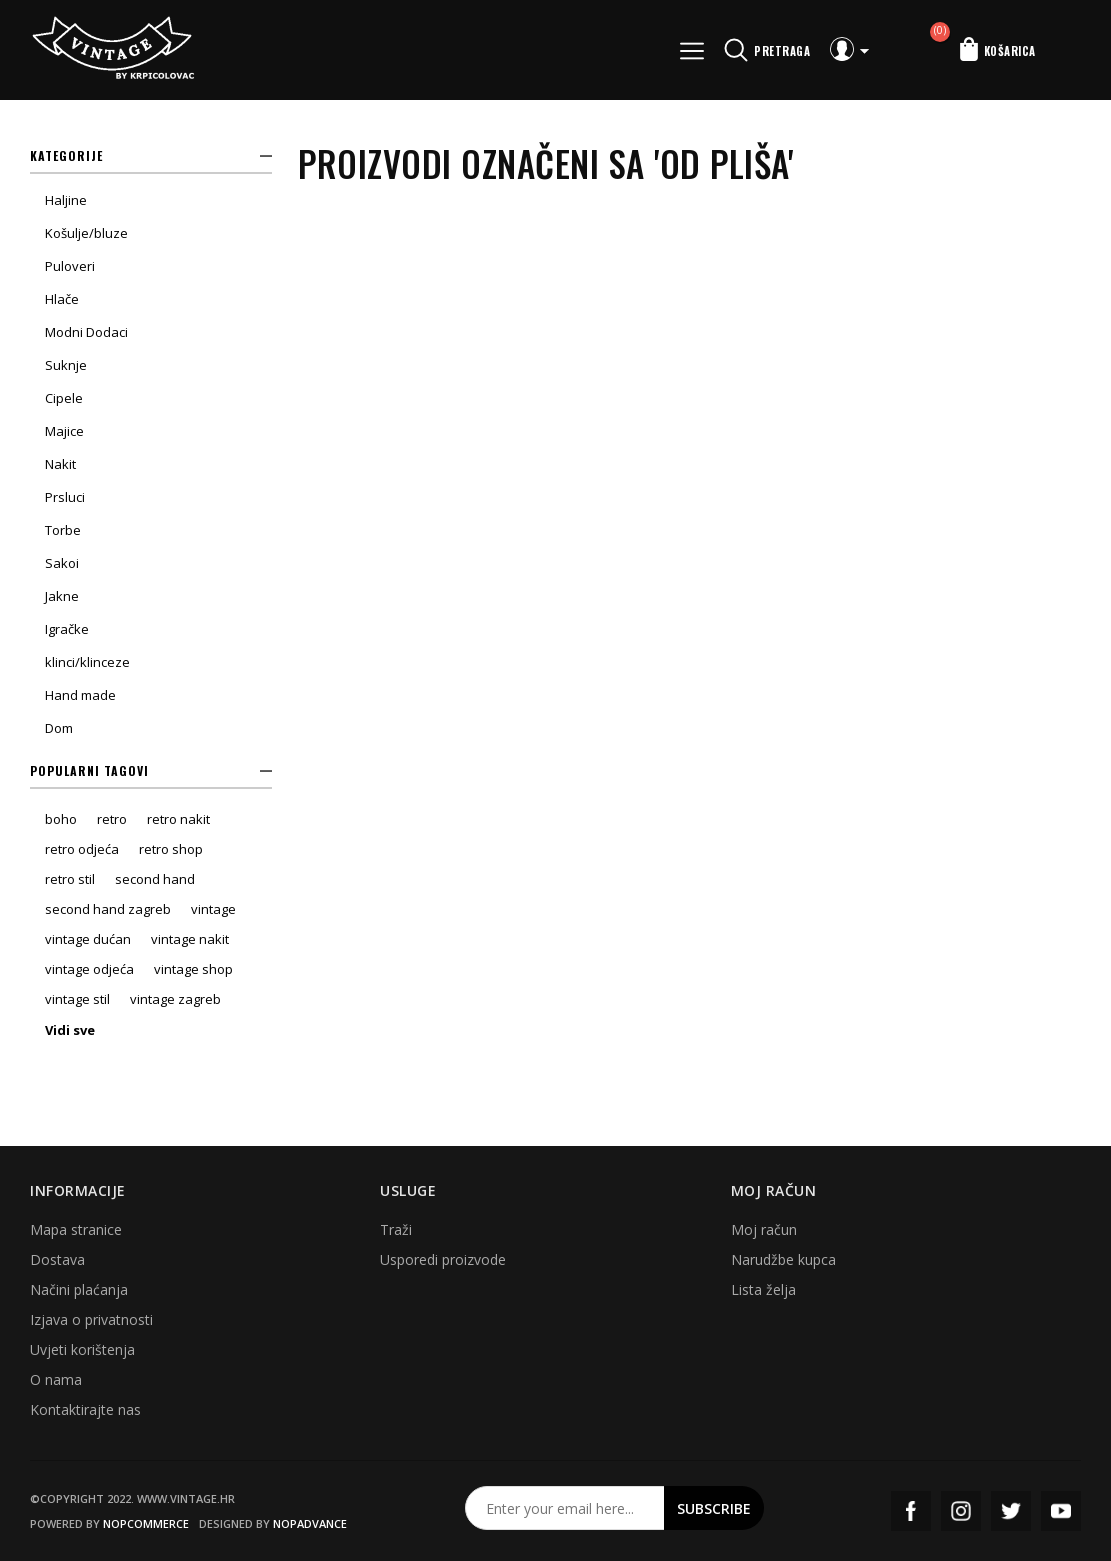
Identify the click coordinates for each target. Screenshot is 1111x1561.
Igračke (67, 629)
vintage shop (193, 969)
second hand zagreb (108, 909)
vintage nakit (190, 939)
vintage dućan (88, 939)
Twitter (1011, 1511)
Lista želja (763, 1289)
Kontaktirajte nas (85, 1409)
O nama (56, 1379)
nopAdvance (310, 1523)
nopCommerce (146, 1523)
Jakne (62, 596)
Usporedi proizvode (443, 1259)
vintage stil (77, 999)
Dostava (57, 1259)
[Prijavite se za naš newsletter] (565, 1508)
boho (61, 819)
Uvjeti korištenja (82, 1349)
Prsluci (65, 497)
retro (112, 819)
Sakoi (62, 563)
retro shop (171, 849)
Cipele (64, 398)
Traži (396, 1229)
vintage (213, 909)
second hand (155, 879)
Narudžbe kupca (783, 1259)
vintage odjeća (89, 969)
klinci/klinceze (87, 662)
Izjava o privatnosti (91, 1319)
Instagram (961, 1511)
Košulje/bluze (86, 233)
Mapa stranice (76, 1229)
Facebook (911, 1511)
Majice (64, 431)
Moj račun (764, 1229)
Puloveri (70, 266)
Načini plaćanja (79, 1289)
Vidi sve (70, 1030)
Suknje (66, 365)
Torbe (63, 530)
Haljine (66, 200)
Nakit (60, 464)
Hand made (80, 695)
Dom (59, 728)
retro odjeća (82, 849)
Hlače (62, 299)
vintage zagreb (175, 999)
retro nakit (178, 819)
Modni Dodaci (86, 332)
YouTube (1061, 1511)
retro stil (70, 879)
